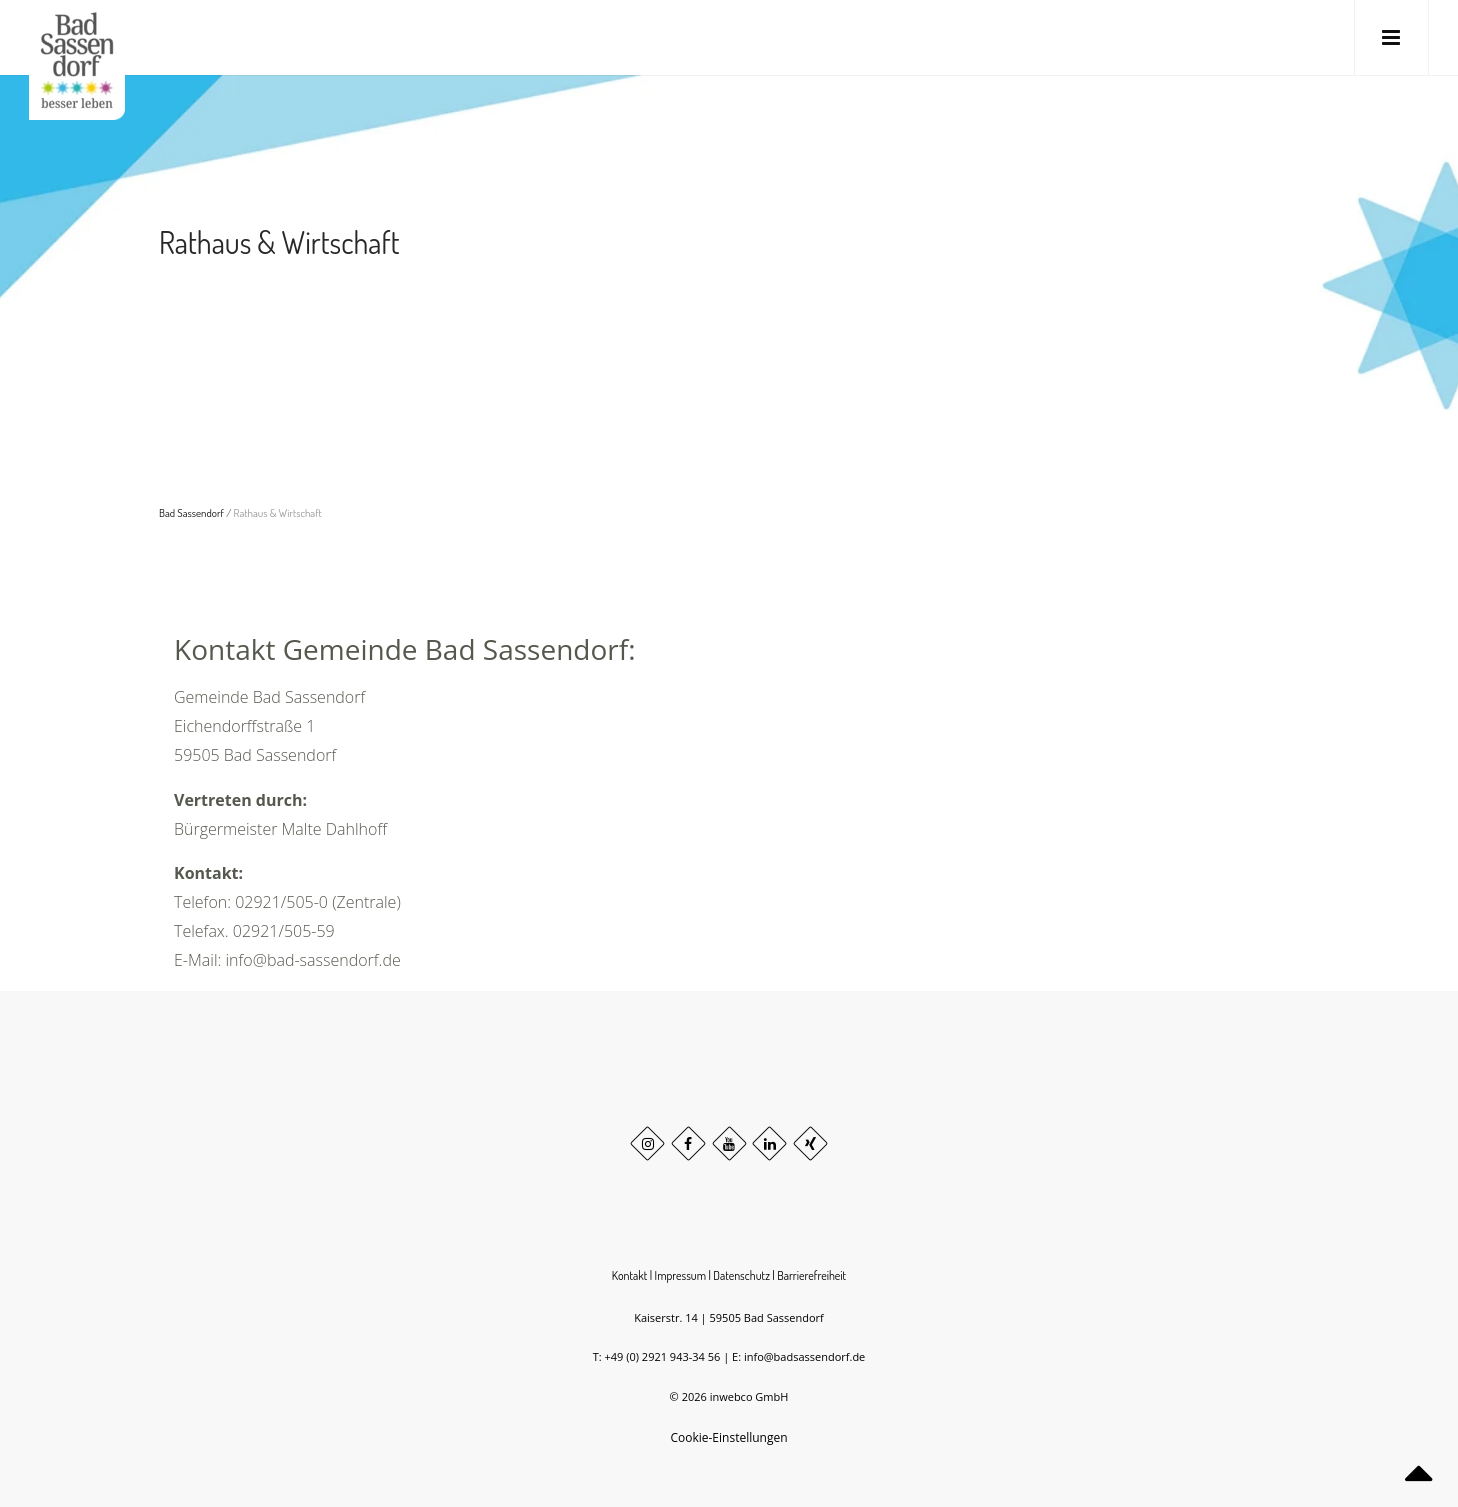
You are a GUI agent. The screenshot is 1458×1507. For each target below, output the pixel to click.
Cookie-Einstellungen (728, 1437)
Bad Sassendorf (191, 513)
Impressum (681, 1275)
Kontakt (630, 1275)
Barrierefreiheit (811, 1275)
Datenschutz (741, 1275)
